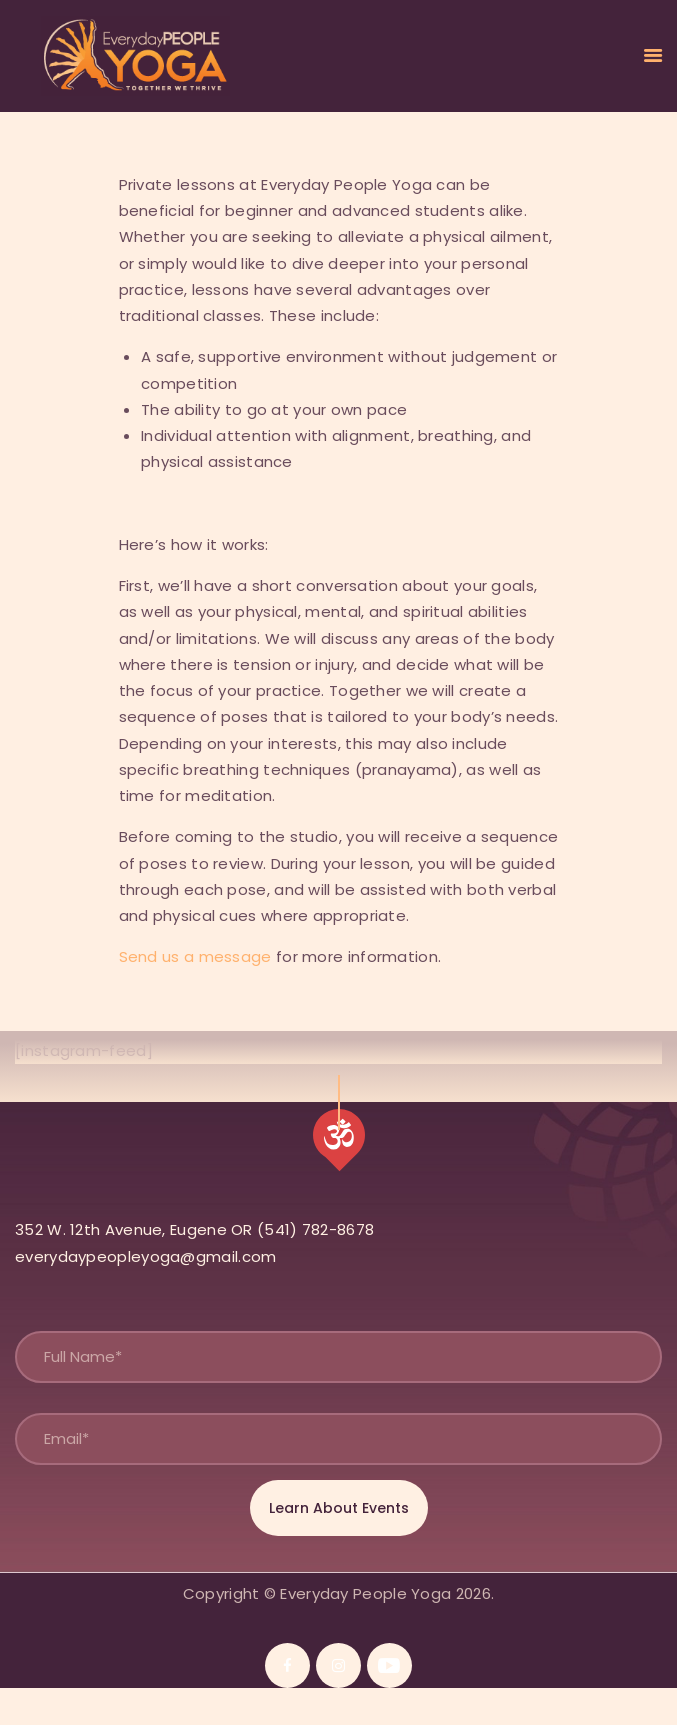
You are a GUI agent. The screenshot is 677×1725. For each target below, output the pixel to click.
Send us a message (195, 956)
